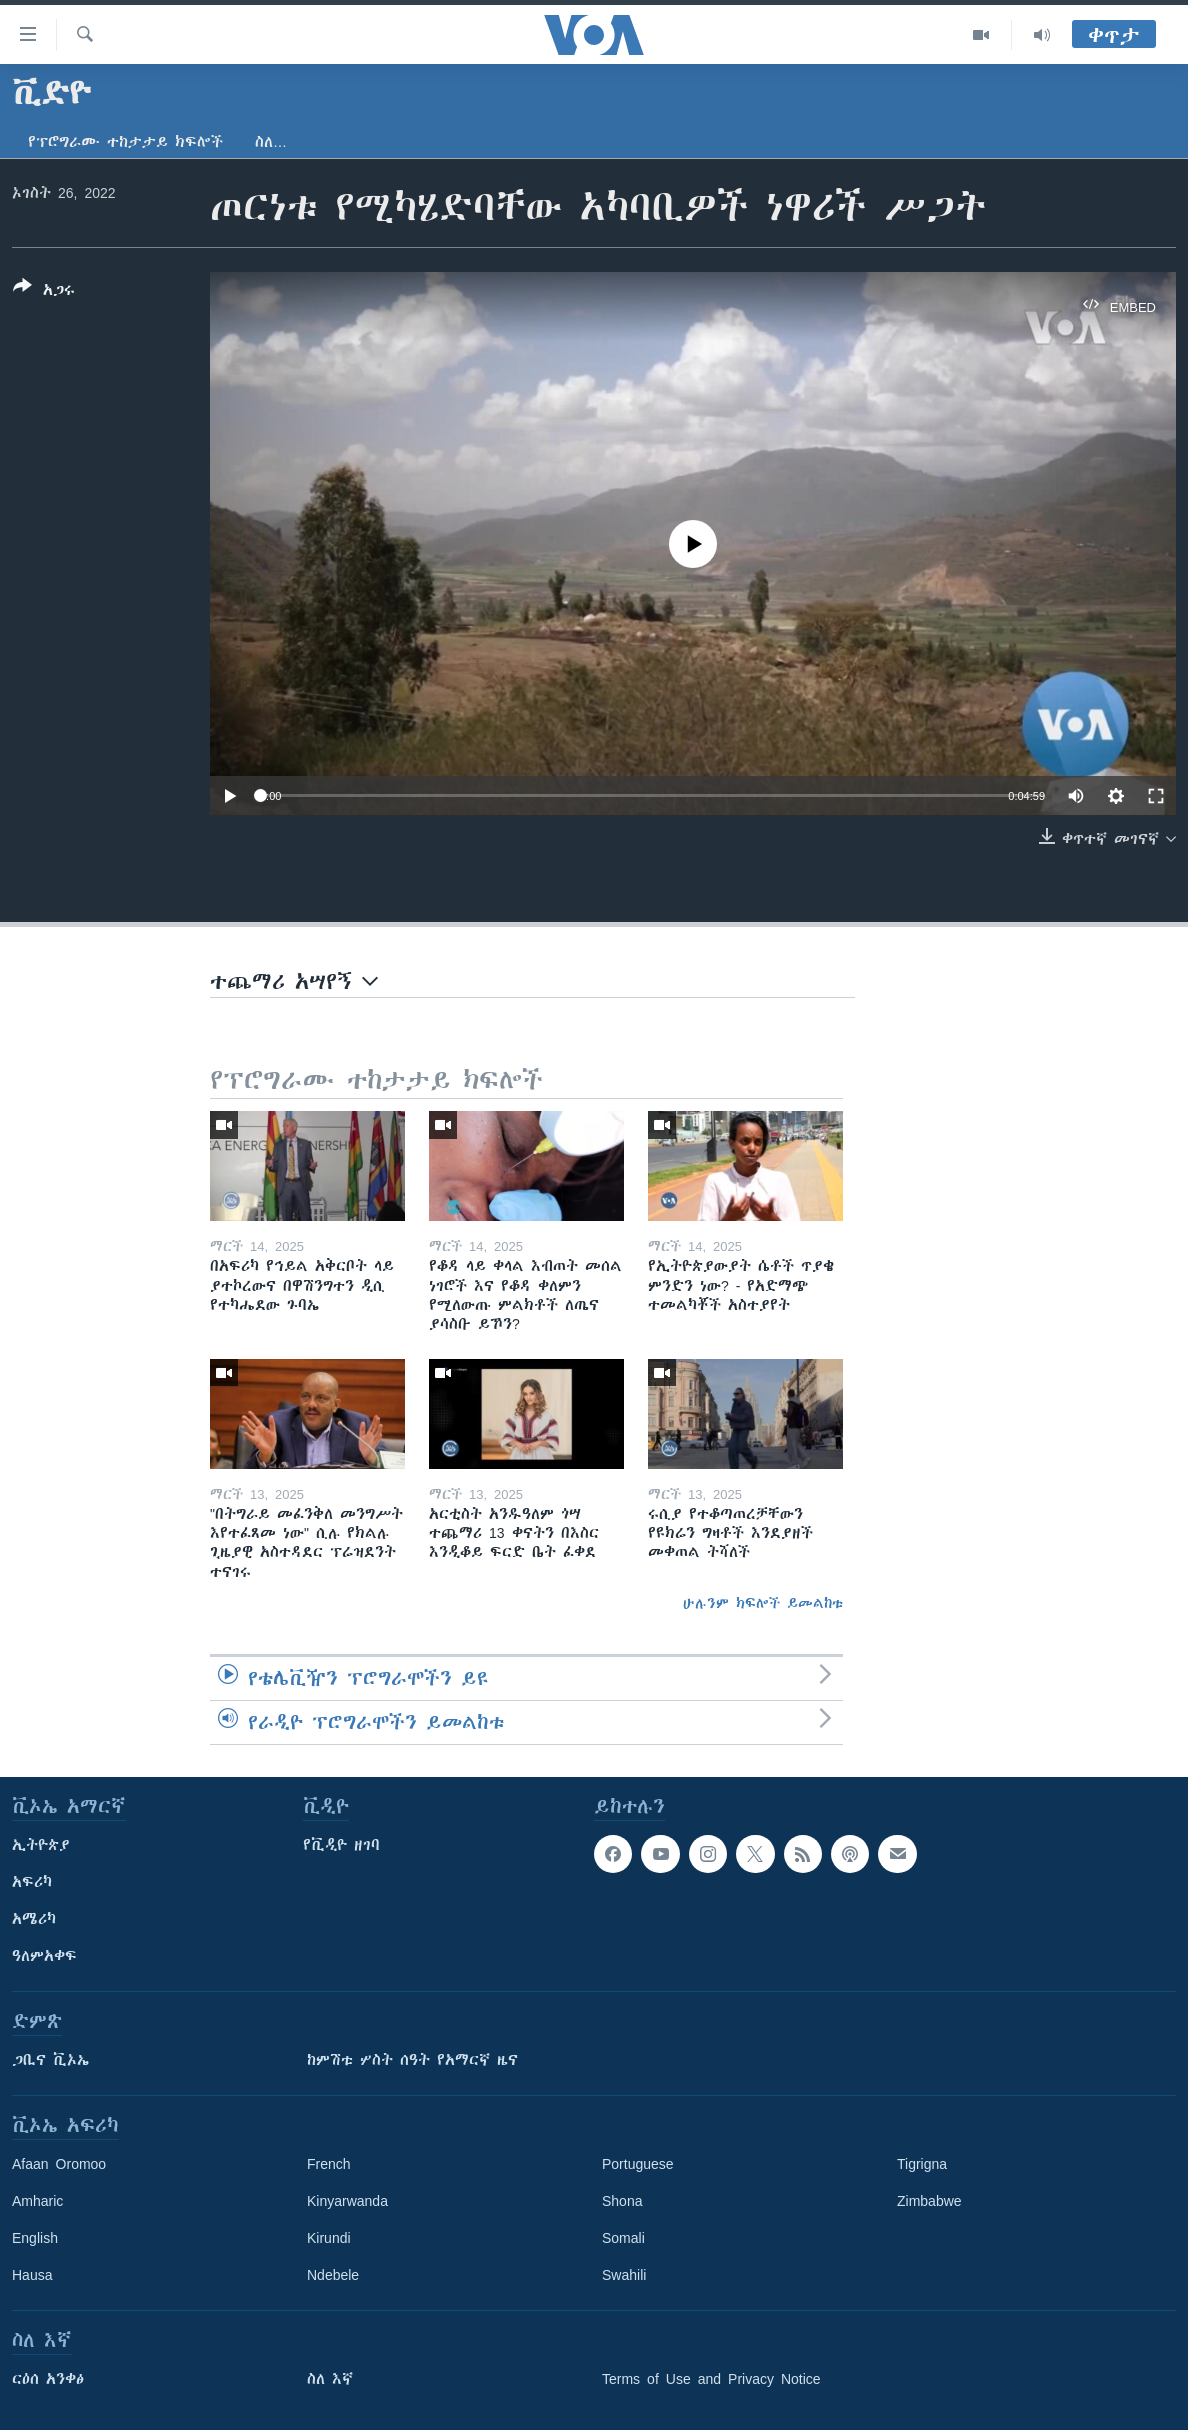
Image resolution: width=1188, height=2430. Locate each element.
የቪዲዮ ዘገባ (341, 1845)
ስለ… (271, 142)
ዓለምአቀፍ (44, 1956)
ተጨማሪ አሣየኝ (294, 981)
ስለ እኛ (330, 2379)
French (329, 2164)
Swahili (624, 2275)
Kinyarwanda (347, 2201)
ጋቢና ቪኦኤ (50, 2060)
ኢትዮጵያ (41, 1845)
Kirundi (329, 2238)
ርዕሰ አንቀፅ (48, 2379)
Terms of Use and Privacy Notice (711, 2379)
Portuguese (638, 2164)
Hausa (32, 2275)
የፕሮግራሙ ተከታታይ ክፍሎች (125, 142)
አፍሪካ (32, 1882)
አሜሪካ (34, 1919)
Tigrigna (922, 2164)
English (35, 2238)
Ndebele (333, 2275)
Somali (623, 2238)
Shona (622, 2201)
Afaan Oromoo (59, 2164)
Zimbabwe (929, 2201)
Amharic (37, 2201)
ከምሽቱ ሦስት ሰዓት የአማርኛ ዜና (412, 2060)
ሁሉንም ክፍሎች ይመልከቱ (763, 1603)
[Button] (44, 292)
